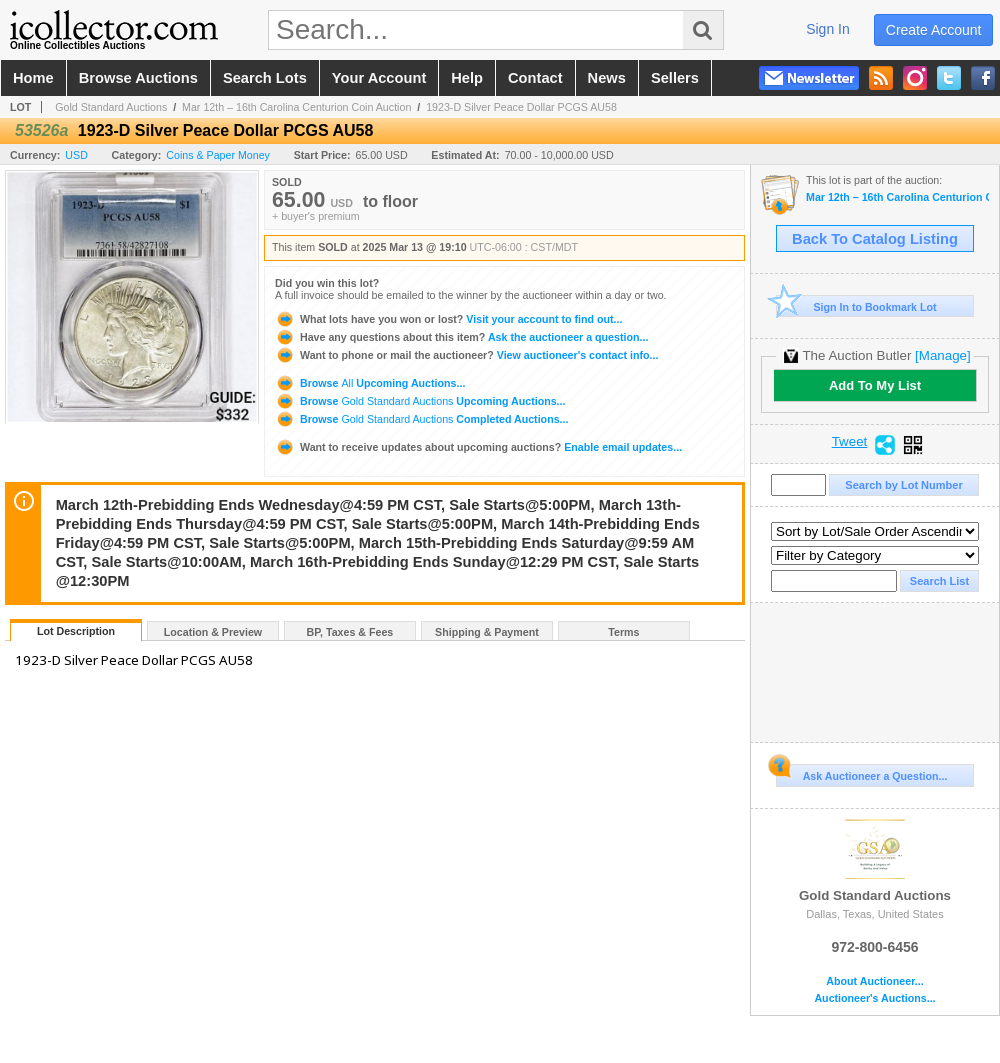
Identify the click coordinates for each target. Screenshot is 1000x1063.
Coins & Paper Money (218, 155)
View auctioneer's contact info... (466, 355)
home (33, 78)
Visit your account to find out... (448, 319)
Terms (623, 632)
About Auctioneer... (874, 981)
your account (379, 78)
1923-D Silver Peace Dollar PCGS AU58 (521, 107)
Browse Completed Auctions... (421, 419)
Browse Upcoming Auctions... (370, 383)
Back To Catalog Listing (875, 239)
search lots (265, 78)
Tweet (850, 442)
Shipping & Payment (487, 632)
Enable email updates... (478, 447)
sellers (675, 78)
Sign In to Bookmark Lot (856, 306)
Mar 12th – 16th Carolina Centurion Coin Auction (296, 107)
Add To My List (875, 385)
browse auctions (138, 78)
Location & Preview (213, 632)
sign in (828, 29)
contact (535, 78)
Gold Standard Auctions (111, 107)
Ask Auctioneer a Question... (861, 773)
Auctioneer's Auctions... (874, 998)
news (607, 78)
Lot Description (76, 631)
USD (76, 155)
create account (934, 30)
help (467, 78)
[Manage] (942, 355)
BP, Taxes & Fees (350, 632)
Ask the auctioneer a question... (461, 337)
